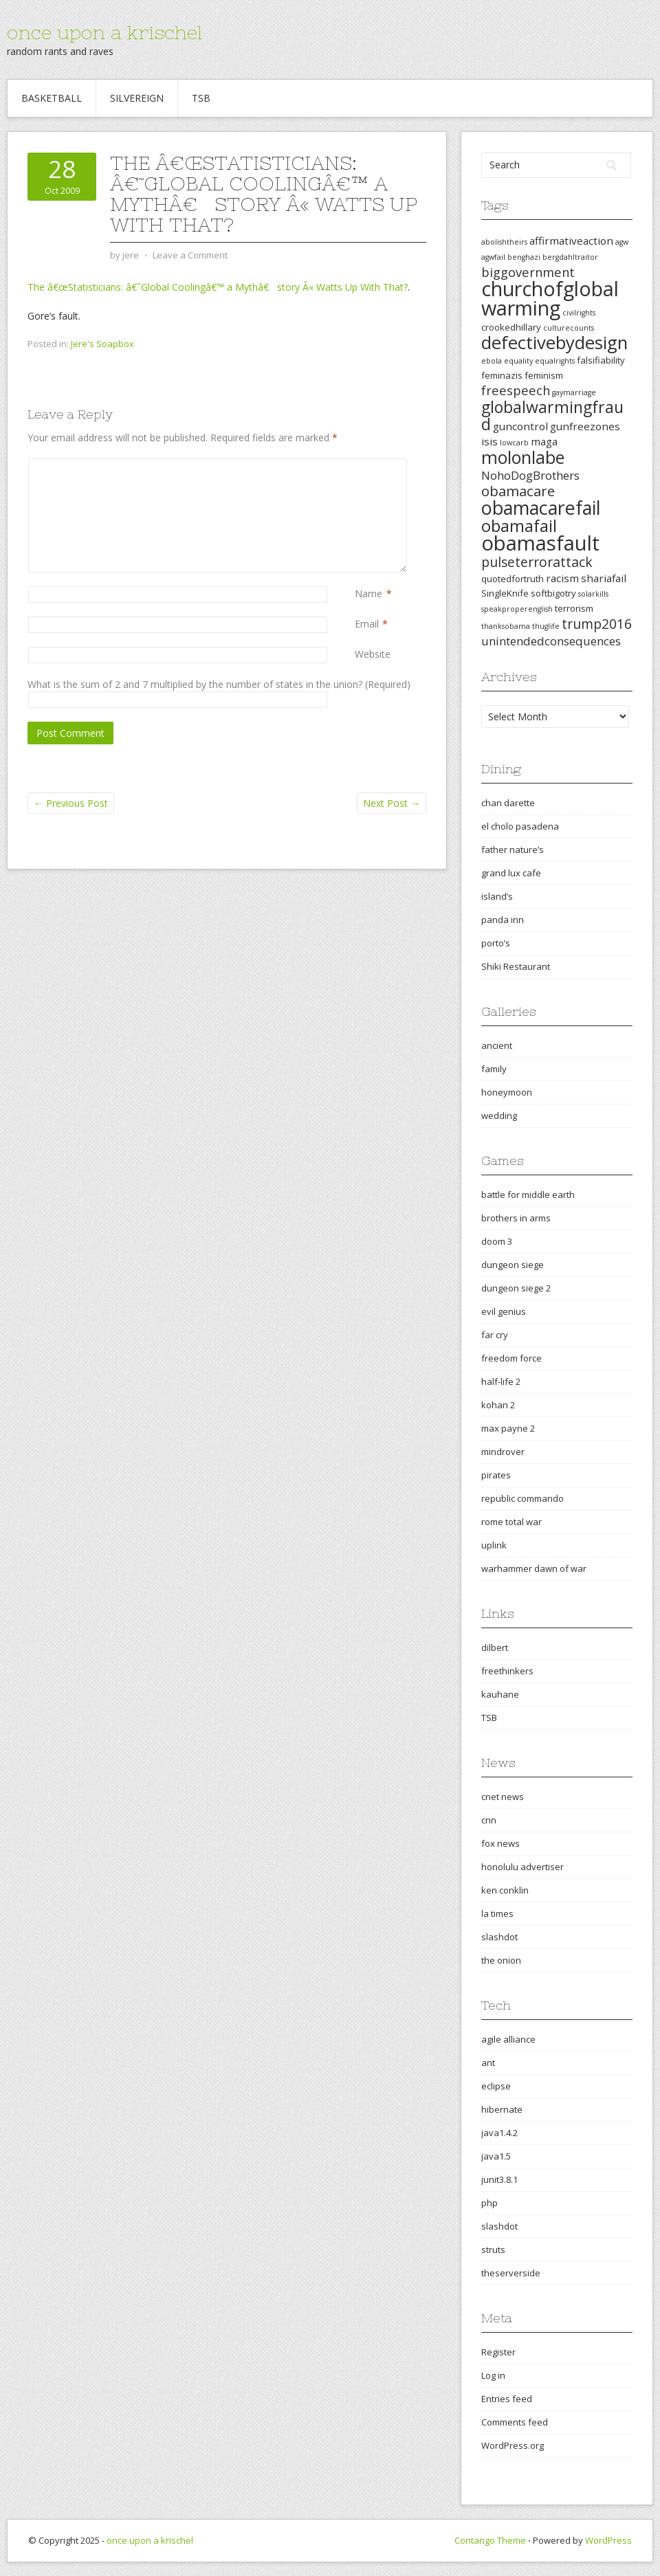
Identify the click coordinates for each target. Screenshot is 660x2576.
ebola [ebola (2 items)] (491, 361)
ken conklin (505, 1890)
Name (368, 593)
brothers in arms (516, 1218)
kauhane (500, 1694)
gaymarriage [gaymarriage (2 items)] (574, 392)
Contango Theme (490, 2540)
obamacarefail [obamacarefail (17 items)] (541, 507)
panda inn (502, 919)
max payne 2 (508, 1428)
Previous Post (71, 803)
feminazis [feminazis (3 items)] (501, 375)
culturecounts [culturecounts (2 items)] (568, 328)
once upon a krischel (104, 32)
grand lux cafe (511, 873)
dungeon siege (512, 1264)
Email (367, 624)
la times (497, 1913)
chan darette (508, 803)
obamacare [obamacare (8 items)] (518, 490)
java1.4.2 (499, 2133)
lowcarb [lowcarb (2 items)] (514, 442)
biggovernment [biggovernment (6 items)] (528, 271)
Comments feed (514, 2422)
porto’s (495, 943)
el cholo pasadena (520, 826)
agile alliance (508, 2039)
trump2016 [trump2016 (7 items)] (597, 623)
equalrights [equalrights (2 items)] (555, 361)
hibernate (501, 2109)
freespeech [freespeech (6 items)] (515, 390)
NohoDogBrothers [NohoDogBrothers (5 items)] (530, 475)
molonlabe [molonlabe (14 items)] (522, 457)
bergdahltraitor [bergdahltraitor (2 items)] (570, 257)
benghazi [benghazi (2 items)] (523, 257)
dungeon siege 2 (516, 1288)
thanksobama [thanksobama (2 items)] (505, 626)
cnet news (502, 1796)
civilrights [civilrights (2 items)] (578, 313)
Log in (493, 2375)
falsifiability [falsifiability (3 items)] (601, 360)
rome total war (511, 1521)
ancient (496, 1045)
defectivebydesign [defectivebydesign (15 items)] (554, 343)
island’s (497, 896)
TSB (201, 97)
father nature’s (512, 849)
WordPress (608, 2540)
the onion (501, 1960)
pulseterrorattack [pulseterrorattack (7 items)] (537, 562)
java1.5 (496, 2156)
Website (372, 653)
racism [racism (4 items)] (562, 578)
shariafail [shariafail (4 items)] (603, 578)
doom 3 (496, 1241)
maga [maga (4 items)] (544, 441)
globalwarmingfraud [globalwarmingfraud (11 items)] (552, 415)
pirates (496, 1475)
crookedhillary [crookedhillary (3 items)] (511, 327)
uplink (494, 1545)
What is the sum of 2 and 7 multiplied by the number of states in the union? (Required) (219, 684)
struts (493, 2249)
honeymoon (506, 1092)
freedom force (511, 1358)
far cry (494, 1335)
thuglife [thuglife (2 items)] (546, 626)
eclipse (496, 2086)
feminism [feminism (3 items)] (544, 375)
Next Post (391, 803)
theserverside (510, 2273)
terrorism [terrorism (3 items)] (574, 608)
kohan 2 (498, 1405)
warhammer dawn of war (533, 1568)
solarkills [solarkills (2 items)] (593, 594)
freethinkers (507, 1671)
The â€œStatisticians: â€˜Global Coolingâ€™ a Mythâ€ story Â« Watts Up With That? (218, 286)
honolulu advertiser (522, 1867)
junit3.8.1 (499, 2179)
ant (488, 2062)
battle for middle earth (528, 1194)
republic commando (522, 1498)
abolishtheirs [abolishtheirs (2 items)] (504, 242)
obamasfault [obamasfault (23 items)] (540, 543)
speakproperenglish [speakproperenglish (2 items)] (517, 609)
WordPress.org (512, 2445)
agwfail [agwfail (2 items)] (493, 257)
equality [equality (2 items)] (518, 361)
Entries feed (506, 2398)
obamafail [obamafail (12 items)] (519, 526)
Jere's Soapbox (102, 343)
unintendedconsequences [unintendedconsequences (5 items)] (551, 641)
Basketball (51, 97)
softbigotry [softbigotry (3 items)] (553, 593)
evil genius (503, 1311)
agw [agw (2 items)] (621, 242)
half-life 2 (500, 1381)
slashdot (499, 1937)
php (489, 2203)
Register (498, 2352)
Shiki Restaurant (515, 966)
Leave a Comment (190, 255)
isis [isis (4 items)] (489, 441)
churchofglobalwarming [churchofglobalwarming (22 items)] (550, 298)
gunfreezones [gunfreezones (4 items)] (585, 426)
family (494, 1069)
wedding (499, 1115)
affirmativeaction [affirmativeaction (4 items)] (571, 240)
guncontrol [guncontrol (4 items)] (520, 426)
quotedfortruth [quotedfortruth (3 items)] (512, 579)
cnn (488, 1820)
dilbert (494, 1647)
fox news (500, 1843)
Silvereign (137, 97)
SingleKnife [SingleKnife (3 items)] (505, 593)
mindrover (503, 1451)
